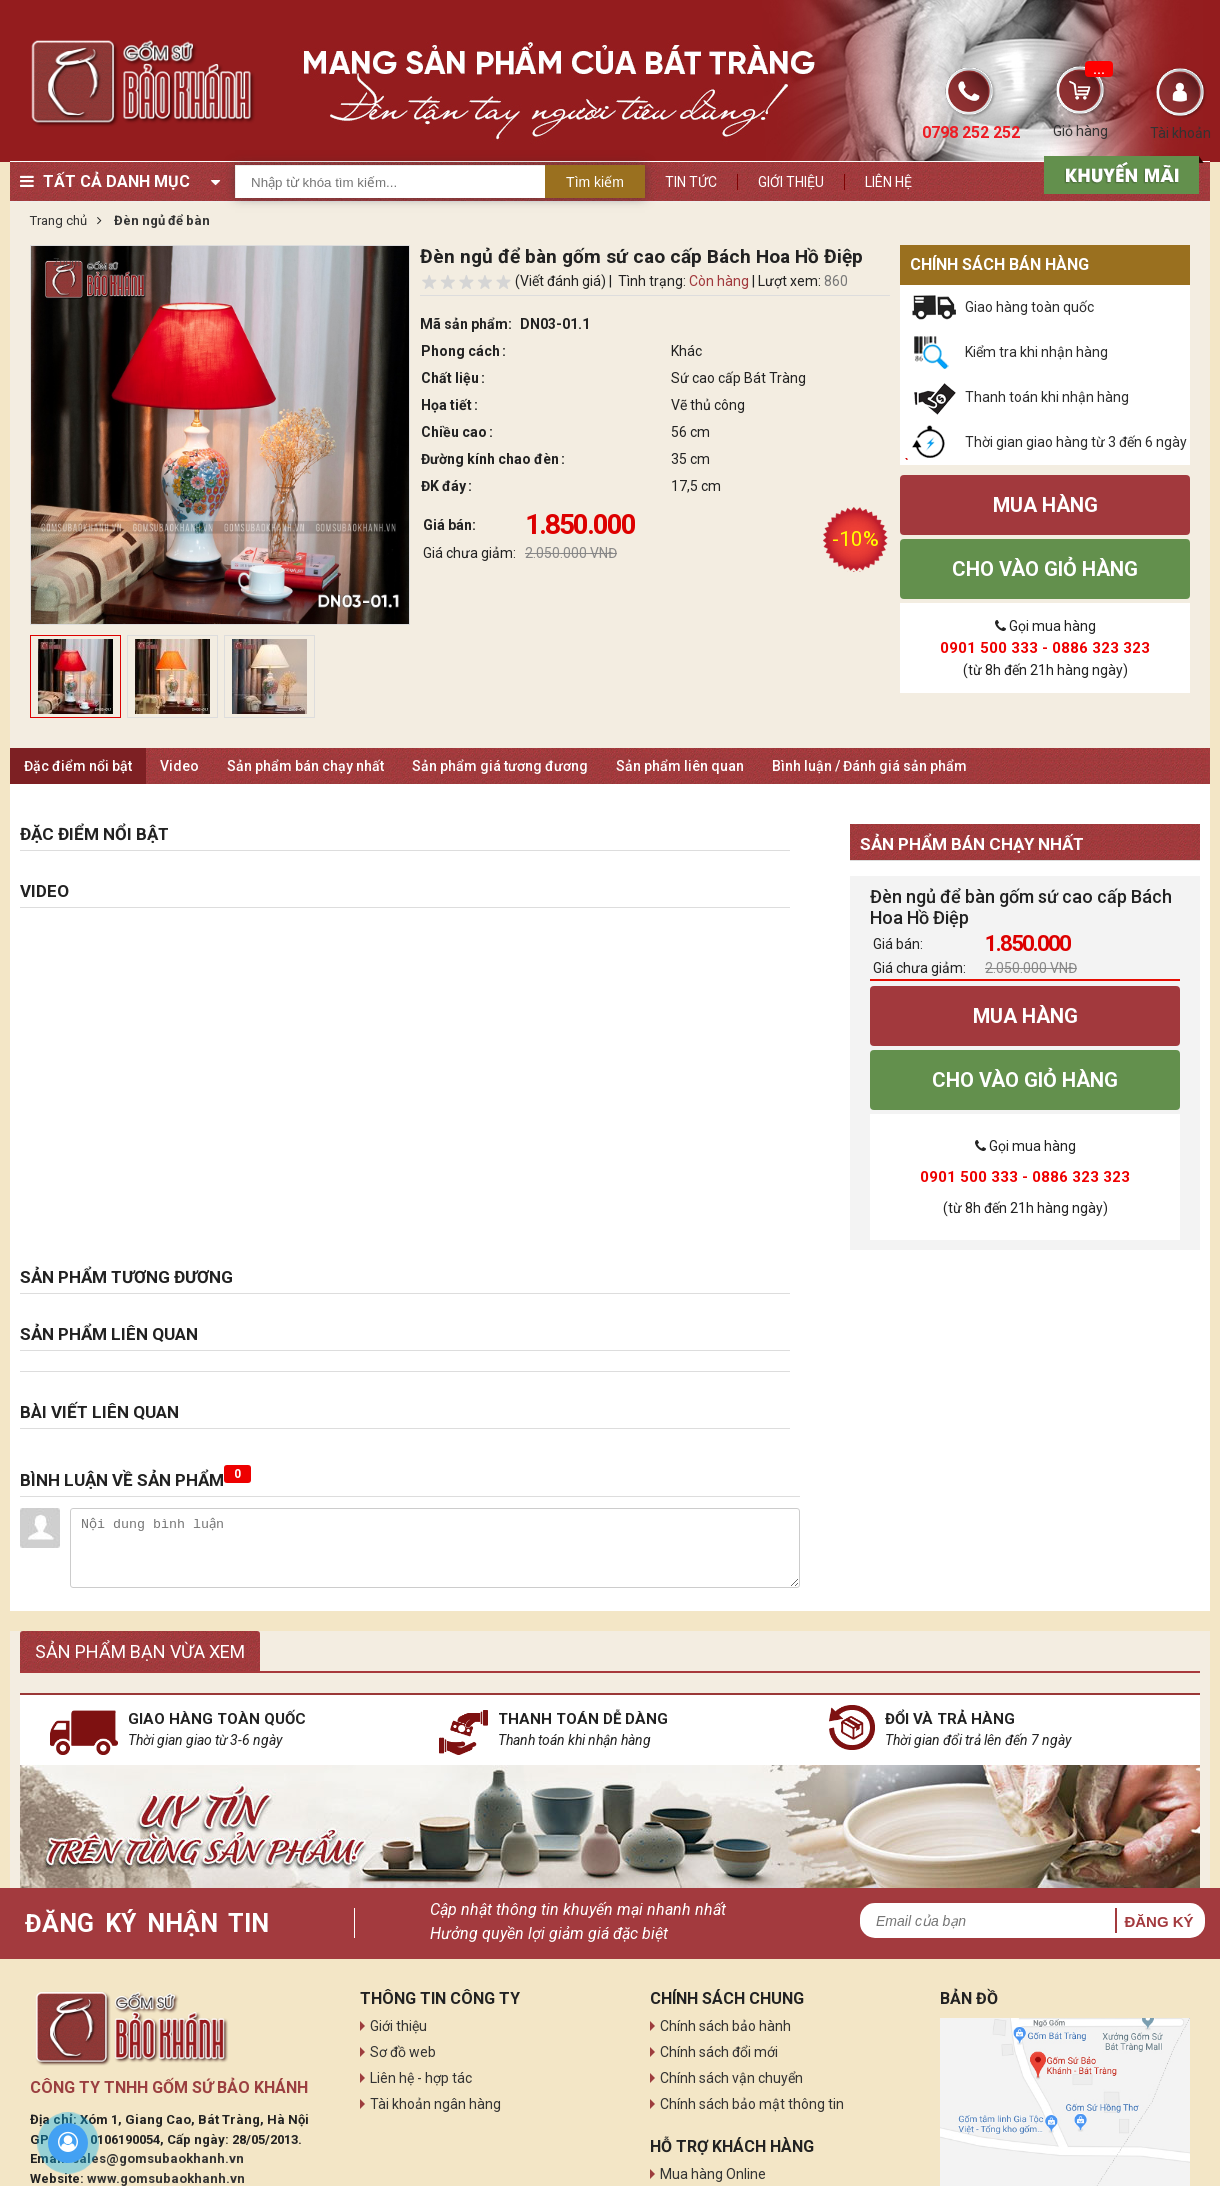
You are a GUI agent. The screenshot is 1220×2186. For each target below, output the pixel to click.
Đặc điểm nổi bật (78, 766)
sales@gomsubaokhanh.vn (158, 2158)
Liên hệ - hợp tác (421, 2078)
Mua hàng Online (713, 2174)
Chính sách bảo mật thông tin (752, 2104)
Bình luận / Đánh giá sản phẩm (869, 766)
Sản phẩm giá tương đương (500, 766)
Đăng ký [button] (1158, 1921)
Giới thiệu (791, 182)
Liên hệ (888, 182)
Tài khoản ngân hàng (435, 2104)
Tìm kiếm (595, 182)
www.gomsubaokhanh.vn (166, 2178)
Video (179, 766)
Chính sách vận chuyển (731, 2078)
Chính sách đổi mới (719, 2052)
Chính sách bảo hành (725, 2026)
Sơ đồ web (403, 2052)
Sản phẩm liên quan (680, 766)
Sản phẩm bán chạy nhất (305, 766)
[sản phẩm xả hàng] (1118, 173)
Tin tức (691, 182)
